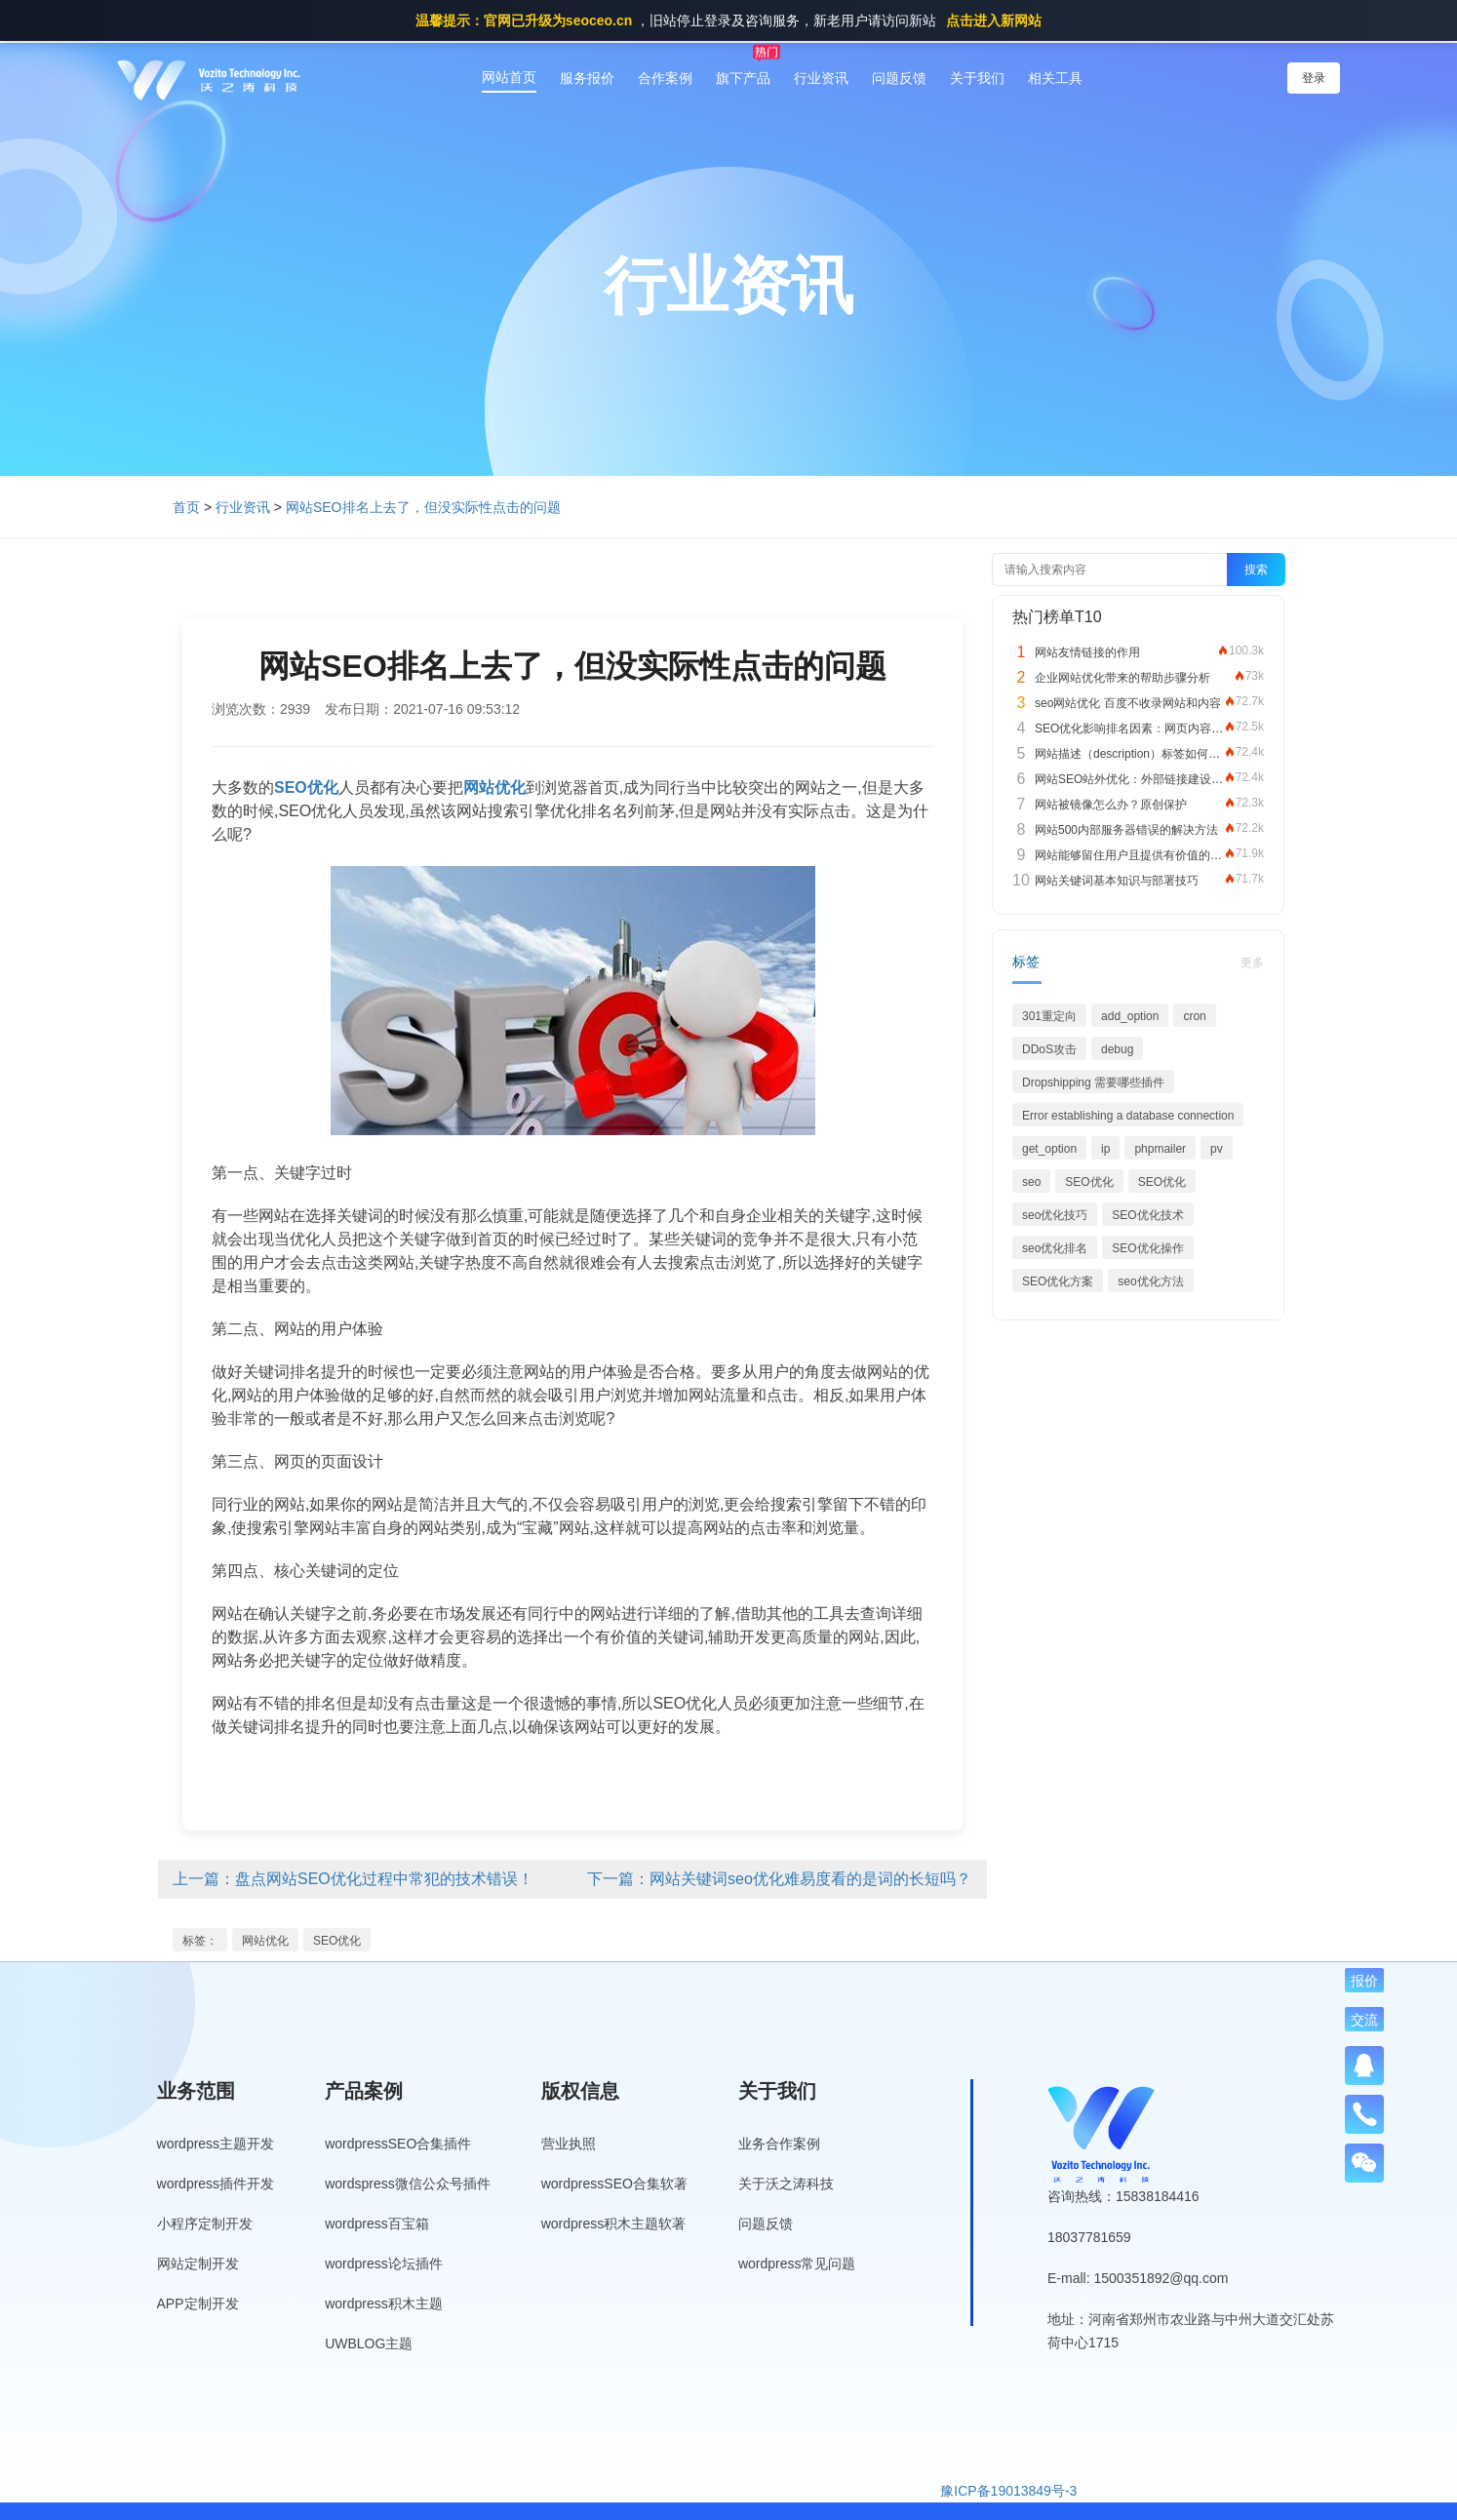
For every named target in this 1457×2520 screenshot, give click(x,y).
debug (1117, 1049)
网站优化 (265, 1941)
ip (1105, 1149)
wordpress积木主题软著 (614, 2223)
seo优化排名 (1054, 1248)
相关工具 (1055, 78)
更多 (1252, 962)
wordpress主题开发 (216, 2143)
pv (1216, 1149)
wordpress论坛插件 (384, 2263)
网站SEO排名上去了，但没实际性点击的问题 (423, 507)
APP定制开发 (198, 2303)
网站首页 (509, 77)
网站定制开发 (198, 2263)
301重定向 (1049, 1016)
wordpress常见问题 (797, 2263)
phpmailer (1160, 1149)
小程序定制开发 (205, 2223)
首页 (186, 507)
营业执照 (568, 2143)
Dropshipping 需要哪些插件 (1093, 1082)
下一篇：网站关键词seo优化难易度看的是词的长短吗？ (779, 1878)
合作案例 (665, 78)
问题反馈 (899, 78)
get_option (1049, 1149)
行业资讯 (821, 78)
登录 (1313, 78)
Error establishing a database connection (1128, 1115)
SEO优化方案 (1057, 1281)
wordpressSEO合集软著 (614, 2183)
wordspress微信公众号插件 (408, 2183)
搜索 (1256, 569)
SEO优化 (337, 1941)
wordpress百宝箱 (377, 2223)
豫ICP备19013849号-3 (1008, 2491)
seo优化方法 (1150, 1281)
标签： (199, 1941)
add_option (1130, 1016)
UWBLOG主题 (369, 2343)
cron (1194, 1016)
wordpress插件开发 (216, 2183)
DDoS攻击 (1049, 1049)
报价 (1364, 1981)
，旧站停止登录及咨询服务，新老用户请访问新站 (728, 20)
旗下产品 (743, 78)
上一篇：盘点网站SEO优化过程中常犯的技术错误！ (353, 1878)
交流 (1364, 2020)
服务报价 (587, 78)
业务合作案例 (779, 2143)
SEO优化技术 (1147, 1215)
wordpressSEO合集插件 (398, 2143)
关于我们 (977, 78)
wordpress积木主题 (384, 2303)
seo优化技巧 (1054, 1215)
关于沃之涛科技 (786, 2183)
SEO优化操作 (1147, 1248)
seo (1031, 1182)
